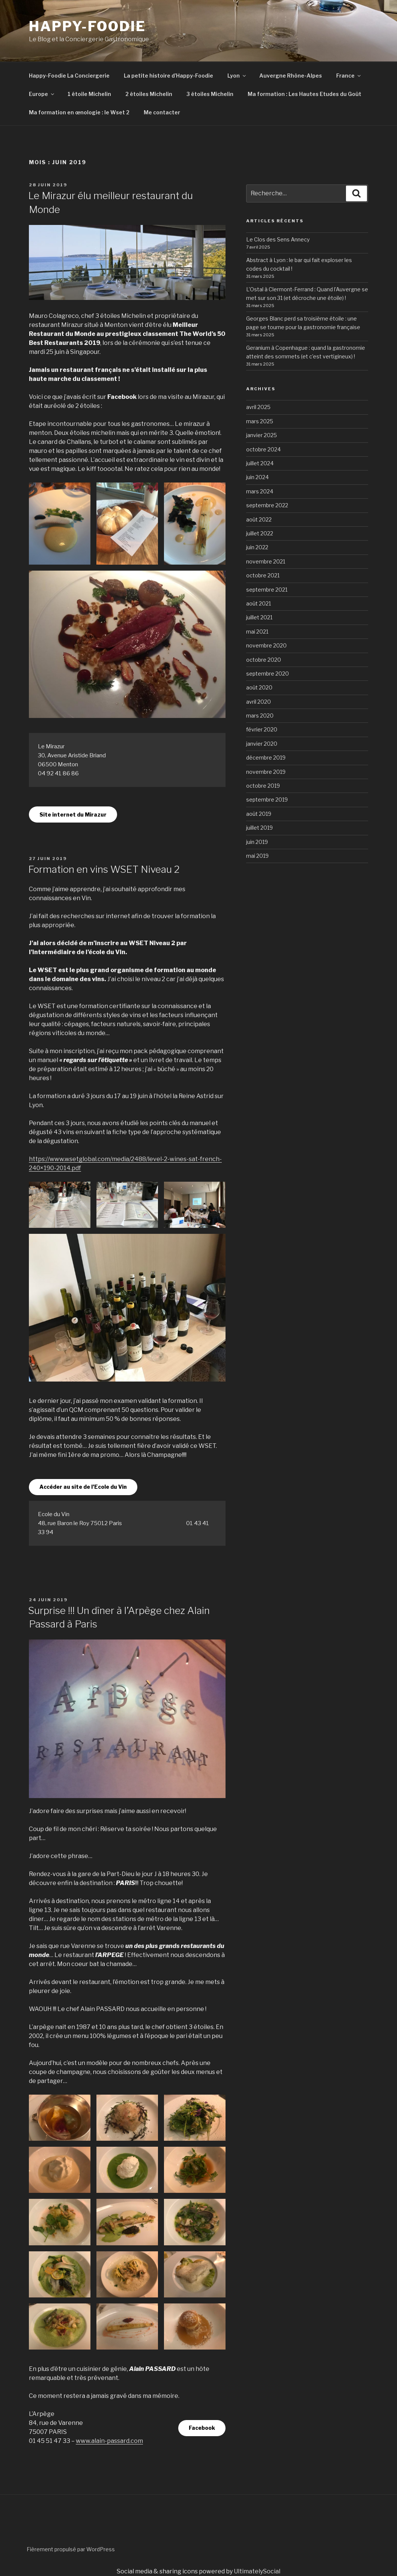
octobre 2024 (263, 449)
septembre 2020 (267, 673)
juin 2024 (257, 477)
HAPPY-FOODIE (87, 26)
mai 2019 (257, 856)
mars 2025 (259, 421)
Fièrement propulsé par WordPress (71, 2549)
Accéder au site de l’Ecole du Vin (83, 1487)
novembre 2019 (266, 772)
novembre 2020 (266, 645)
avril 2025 (258, 407)
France (349, 75)
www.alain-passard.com (109, 2440)
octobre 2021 (263, 575)
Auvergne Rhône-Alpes (290, 75)
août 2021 (258, 603)
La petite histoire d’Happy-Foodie (168, 75)
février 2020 (261, 729)
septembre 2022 (267, 505)
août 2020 (259, 687)
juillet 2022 (259, 533)
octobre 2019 (263, 785)
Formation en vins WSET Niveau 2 (104, 869)
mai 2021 (257, 631)
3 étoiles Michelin (209, 94)
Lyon (237, 75)
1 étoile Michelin (89, 94)
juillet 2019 (259, 827)
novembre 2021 (265, 561)
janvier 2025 (261, 435)
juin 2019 (257, 842)
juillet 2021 (259, 617)
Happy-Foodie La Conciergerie (69, 75)
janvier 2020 (261, 743)
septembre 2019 (267, 799)
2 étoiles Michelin (148, 94)
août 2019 (258, 814)
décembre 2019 (266, 757)
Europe (42, 94)
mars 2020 (260, 715)
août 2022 (259, 519)
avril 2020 (258, 701)
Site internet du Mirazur (73, 814)
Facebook (202, 2428)
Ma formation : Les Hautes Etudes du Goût (304, 94)
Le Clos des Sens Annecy (278, 239)
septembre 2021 (266, 589)
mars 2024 (259, 491)
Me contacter (162, 112)
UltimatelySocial (257, 2571)
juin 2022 (257, 547)
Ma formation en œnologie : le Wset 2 (79, 112)
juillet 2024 (260, 463)
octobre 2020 (263, 659)
